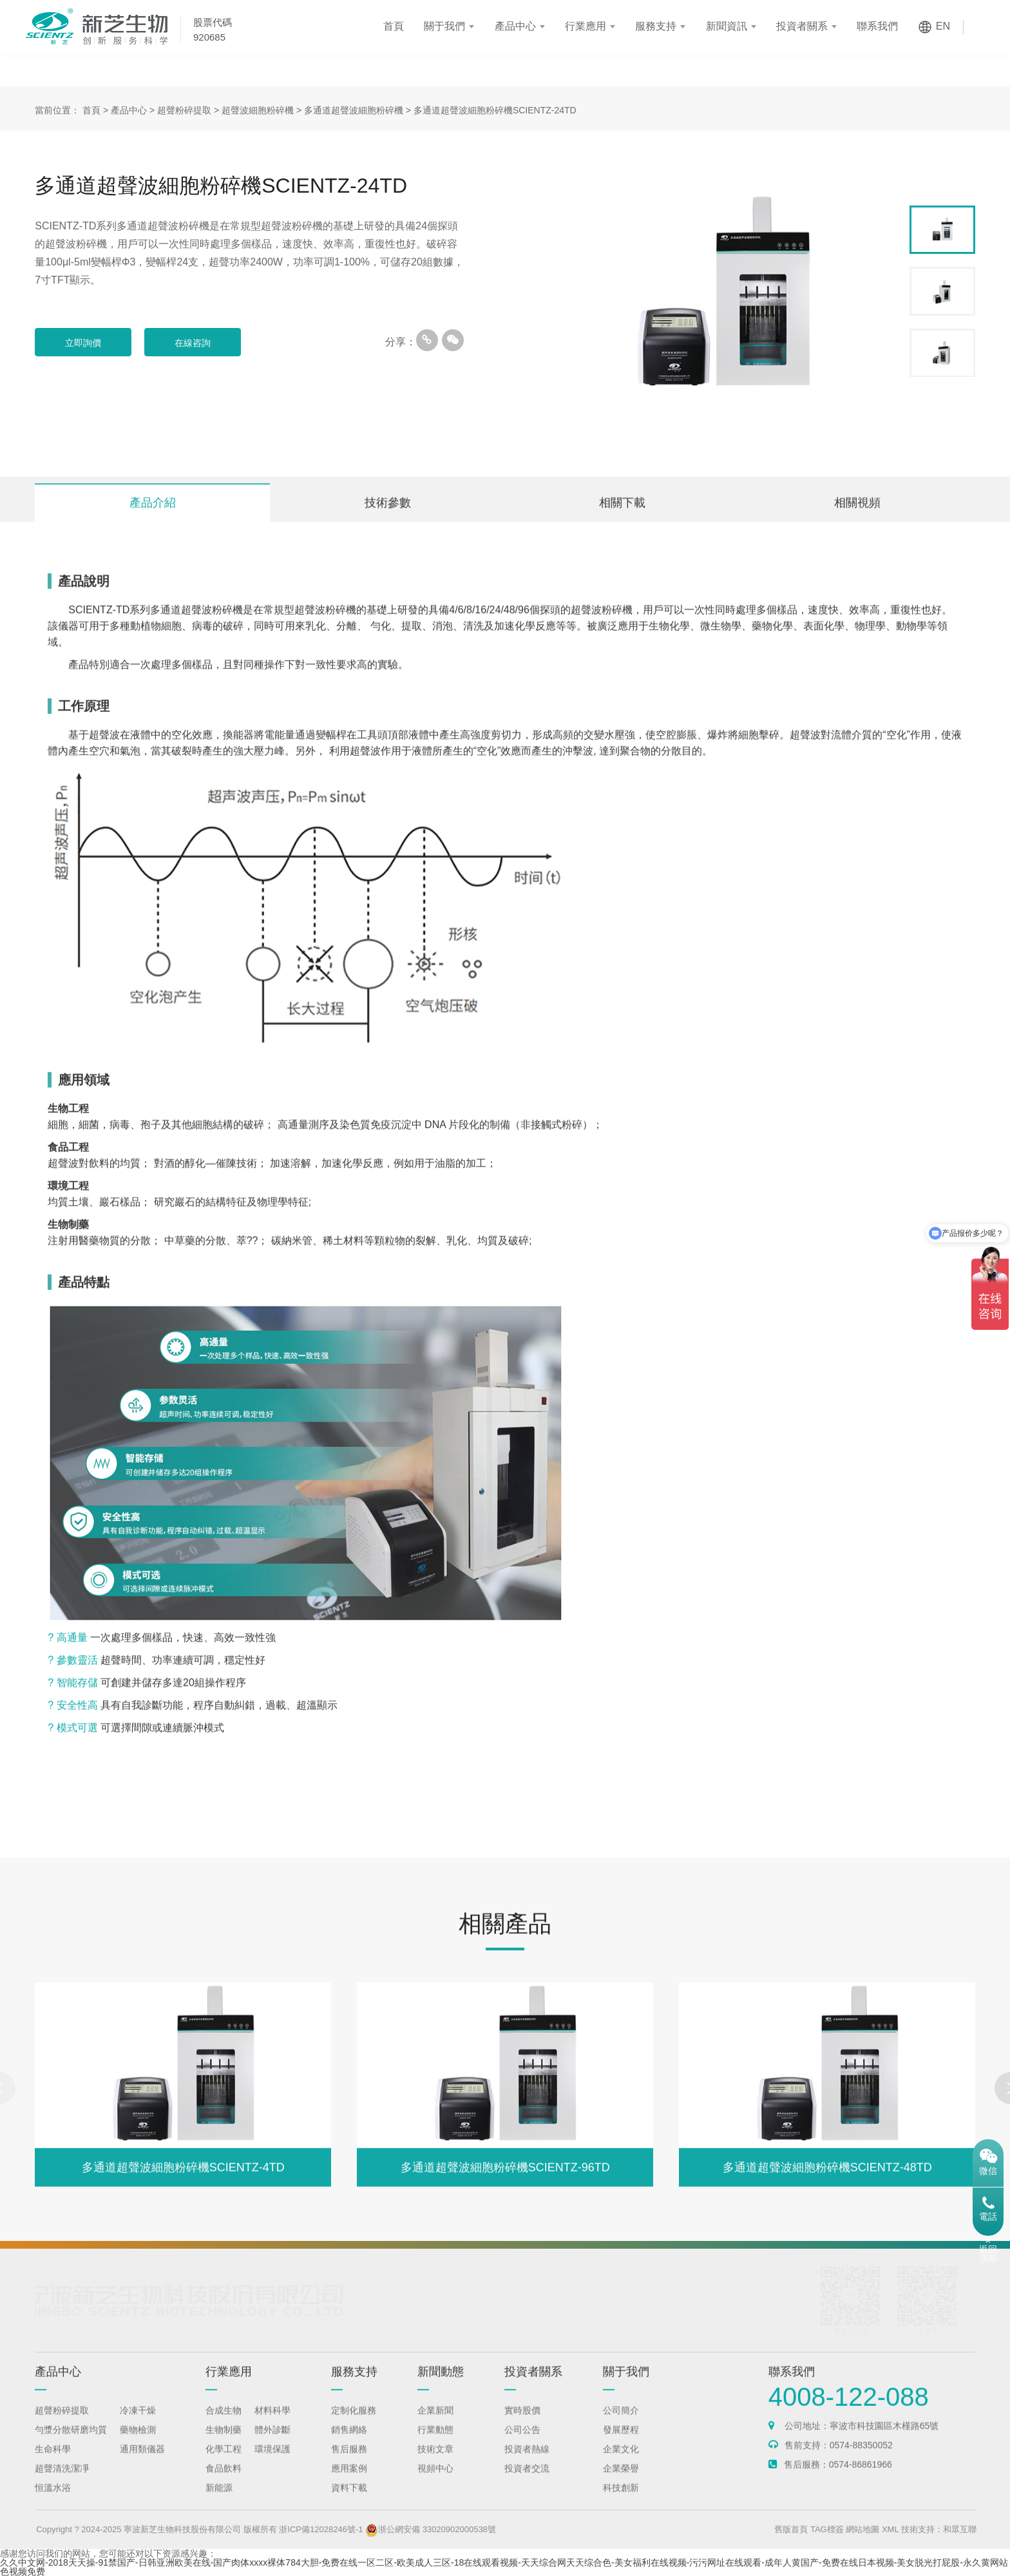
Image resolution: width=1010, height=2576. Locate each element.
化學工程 (223, 2461)
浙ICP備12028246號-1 (351, 2529)
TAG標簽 (857, 2529)
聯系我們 (877, 26)
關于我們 (444, 26)
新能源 (219, 2500)
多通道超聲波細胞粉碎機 (353, 110)
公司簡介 (621, 2422)
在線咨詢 (193, 343)
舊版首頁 (821, 2529)
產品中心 (515, 26)
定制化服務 (353, 2422)
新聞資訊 (726, 26)
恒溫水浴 (53, 2500)
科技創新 (621, 2500)
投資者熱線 (526, 2461)
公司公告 (522, 2442)
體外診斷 (272, 2442)
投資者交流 (526, 2480)
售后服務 (349, 2461)
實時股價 (522, 2422)
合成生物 (223, 2422)
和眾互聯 (989, 2529)
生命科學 (53, 2461)
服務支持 (655, 26)
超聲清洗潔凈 (62, 2480)
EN (943, 26)
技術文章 (435, 2461)
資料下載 (349, 2500)
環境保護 (272, 2461)
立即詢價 (83, 343)
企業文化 (621, 2461)
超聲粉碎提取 (184, 110)
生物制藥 (223, 2442)
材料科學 (272, 2422)
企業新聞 (435, 2422)
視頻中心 (435, 2480)
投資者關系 (802, 26)
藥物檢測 (138, 2442)
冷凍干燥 (138, 2422)
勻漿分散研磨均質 (71, 2442)
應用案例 (349, 2480)
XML (920, 2529)
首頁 (393, 26)
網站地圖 (893, 2529)
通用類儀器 (142, 2461)
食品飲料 (223, 2480)
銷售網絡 (349, 2442)
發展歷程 (621, 2442)
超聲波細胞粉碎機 (258, 110)
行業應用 (585, 26)
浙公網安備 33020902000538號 (460, 2529)
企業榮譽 (621, 2480)
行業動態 (435, 2442)
